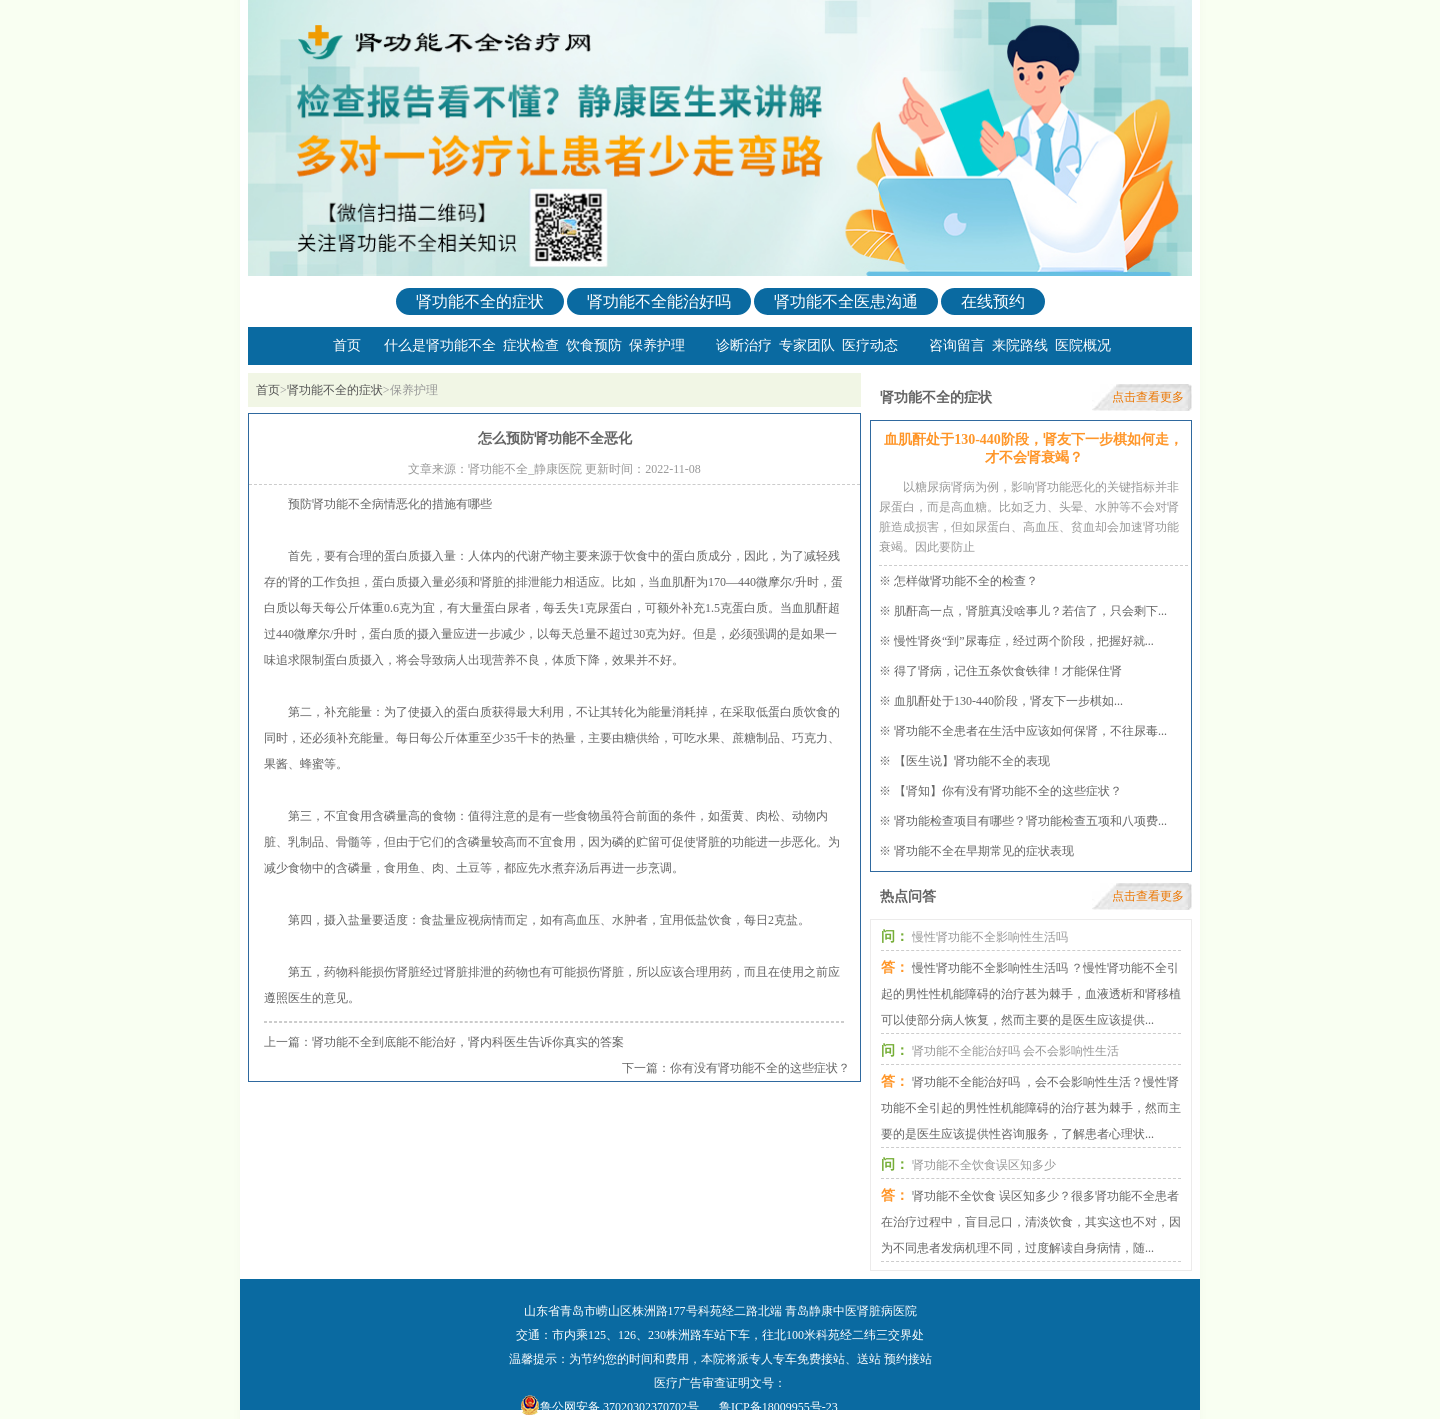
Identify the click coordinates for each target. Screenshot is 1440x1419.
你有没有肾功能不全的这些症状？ (760, 1068)
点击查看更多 (1148, 397)
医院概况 (1083, 345)
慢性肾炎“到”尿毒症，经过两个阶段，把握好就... (1024, 641)
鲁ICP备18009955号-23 (778, 1407)
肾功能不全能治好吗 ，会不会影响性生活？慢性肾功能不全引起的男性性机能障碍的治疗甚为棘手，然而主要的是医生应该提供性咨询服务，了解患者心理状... (1031, 1108)
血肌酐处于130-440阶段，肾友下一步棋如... (1008, 701)
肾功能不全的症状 (480, 301)
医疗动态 (870, 345)
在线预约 (993, 301)
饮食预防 (594, 345)
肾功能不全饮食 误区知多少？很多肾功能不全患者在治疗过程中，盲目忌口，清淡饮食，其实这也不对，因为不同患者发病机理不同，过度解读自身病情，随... (1031, 1222)
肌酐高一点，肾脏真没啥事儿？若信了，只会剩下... (1030, 611)
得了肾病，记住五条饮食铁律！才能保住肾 (1008, 671)
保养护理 (657, 345)
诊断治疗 (744, 345)
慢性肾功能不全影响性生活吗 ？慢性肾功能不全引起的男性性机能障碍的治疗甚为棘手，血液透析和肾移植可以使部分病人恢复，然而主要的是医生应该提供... (1031, 994)
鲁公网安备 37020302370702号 (619, 1407)
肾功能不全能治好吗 (659, 301)
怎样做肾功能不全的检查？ (966, 581)
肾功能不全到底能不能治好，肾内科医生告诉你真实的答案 (468, 1042)
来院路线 (1020, 345)
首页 (347, 345)
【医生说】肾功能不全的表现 (972, 761)
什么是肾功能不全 (440, 345)
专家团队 (807, 345)
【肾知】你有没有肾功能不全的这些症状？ (1008, 791)
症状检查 (531, 345)
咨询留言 (957, 345)
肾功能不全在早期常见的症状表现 (984, 851)
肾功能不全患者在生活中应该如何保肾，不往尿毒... (1030, 731)
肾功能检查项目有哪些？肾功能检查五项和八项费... (1030, 821)
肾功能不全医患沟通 (846, 301)
